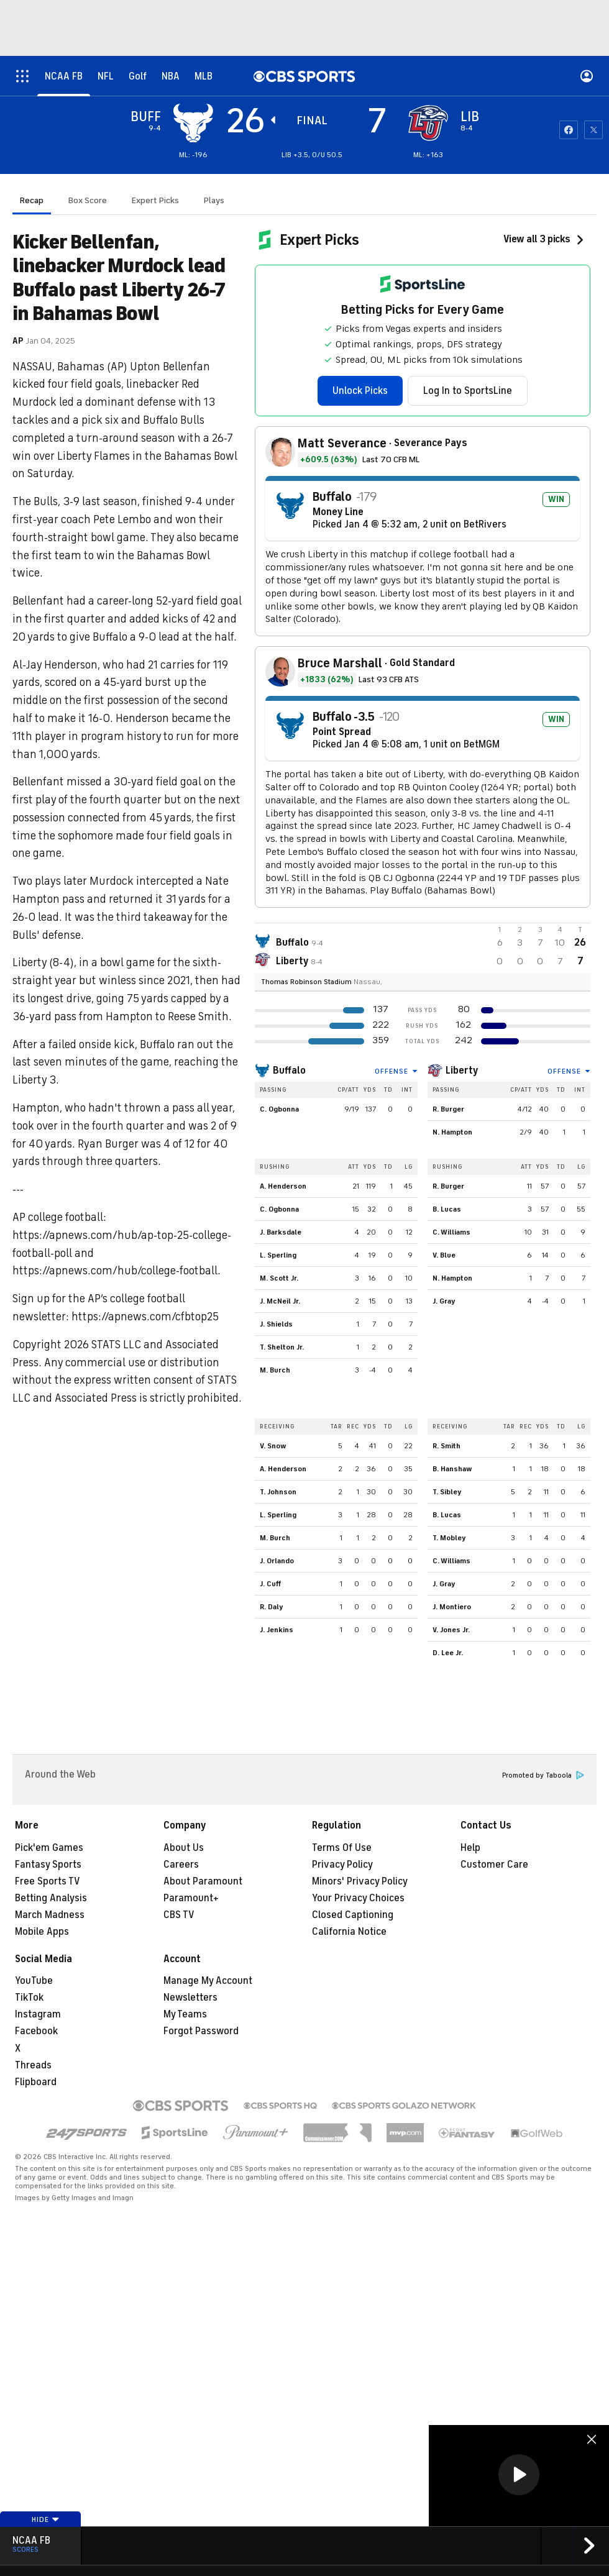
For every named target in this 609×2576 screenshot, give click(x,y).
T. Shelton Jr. (282, 1347)
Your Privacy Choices (358, 1898)
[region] (519, 2475)
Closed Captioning (352, 1915)
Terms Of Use (342, 1848)
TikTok (29, 1997)
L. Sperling (278, 1255)
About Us (183, 1848)
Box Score (87, 200)
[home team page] (428, 123)
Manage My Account (207, 1981)
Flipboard (36, 2082)
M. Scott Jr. (279, 1278)
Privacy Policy (342, 1864)
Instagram (38, 2014)
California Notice (349, 1931)
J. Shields (276, 1324)
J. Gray (444, 1301)
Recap (32, 200)
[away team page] (193, 123)
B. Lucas (447, 1209)
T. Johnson (278, 1491)
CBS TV (179, 1915)
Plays (214, 200)
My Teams (185, 2014)
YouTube (34, 1981)
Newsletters (190, 1997)
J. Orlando (277, 1560)
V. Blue (444, 1255)
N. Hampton (452, 1132)
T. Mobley (449, 1537)
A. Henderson (283, 1186)
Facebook (36, 2031)
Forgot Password (201, 2031)
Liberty (462, 1070)
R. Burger (448, 1109)
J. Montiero (452, 1606)
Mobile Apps (42, 1931)
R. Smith (446, 1445)
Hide (46, 2519)
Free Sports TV (47, 1881)
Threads (33, 2065)
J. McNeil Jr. (280, 1301)
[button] (518, 2474)
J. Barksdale (280, 1232)
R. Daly (271, 1606)
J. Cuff (270, 1583)
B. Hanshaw (452, 1468)
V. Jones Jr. (451, 1629)
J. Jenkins (276, 1629)
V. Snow (273, 1445)
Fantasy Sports (48, 1864)
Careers (181, 1864)
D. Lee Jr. (448, 1652)
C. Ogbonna (279, 1109)
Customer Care (494, 1864)
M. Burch (275, 1370)
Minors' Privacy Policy (360, 1881)
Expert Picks (155, 200)
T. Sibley (447, 1491)
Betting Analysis (51, 1898)
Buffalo (289, 1070)
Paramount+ (191, 1898)
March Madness (50, 1915)
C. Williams (451, 1232)
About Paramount (202, 1881)
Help (470, 1848)
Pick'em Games (49, 1848)
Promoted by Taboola (543, 1775)
